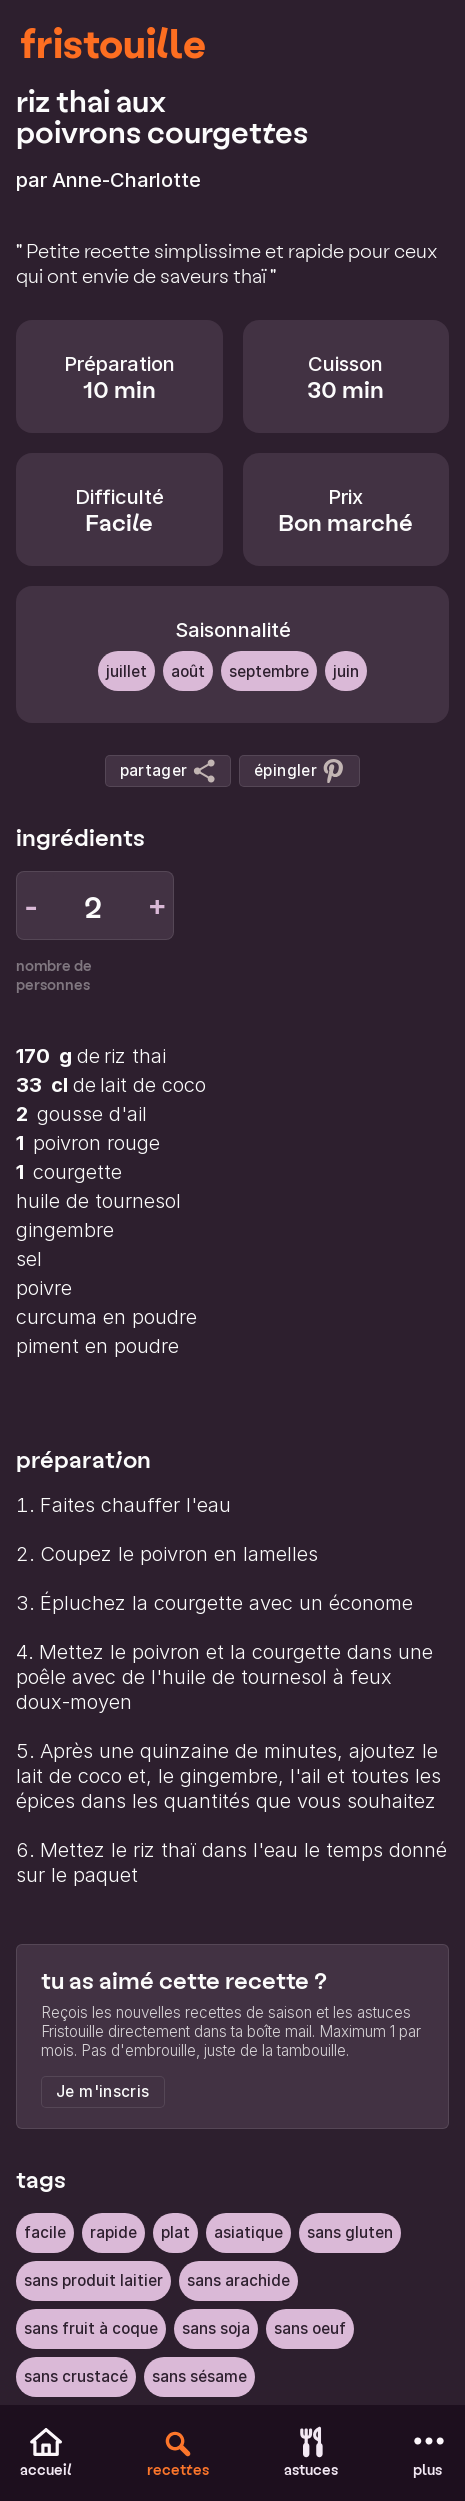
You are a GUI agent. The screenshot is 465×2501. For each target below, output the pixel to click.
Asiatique (248, 2232)
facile (45, 2232)
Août (188, 671)
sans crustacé (76, 2376)
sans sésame (199, 2376)
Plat (175, 2232)
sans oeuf (310, 2328)
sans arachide (238, 2280)
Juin (346, 671)
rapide (113, 2232)
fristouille (113, 42)
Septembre (269, 671)
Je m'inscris (103, 2091)
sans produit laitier (93, 2280)
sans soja (216, 2328)
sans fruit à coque (91, 2328)
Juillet (126, 671)
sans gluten (350, 2232)
